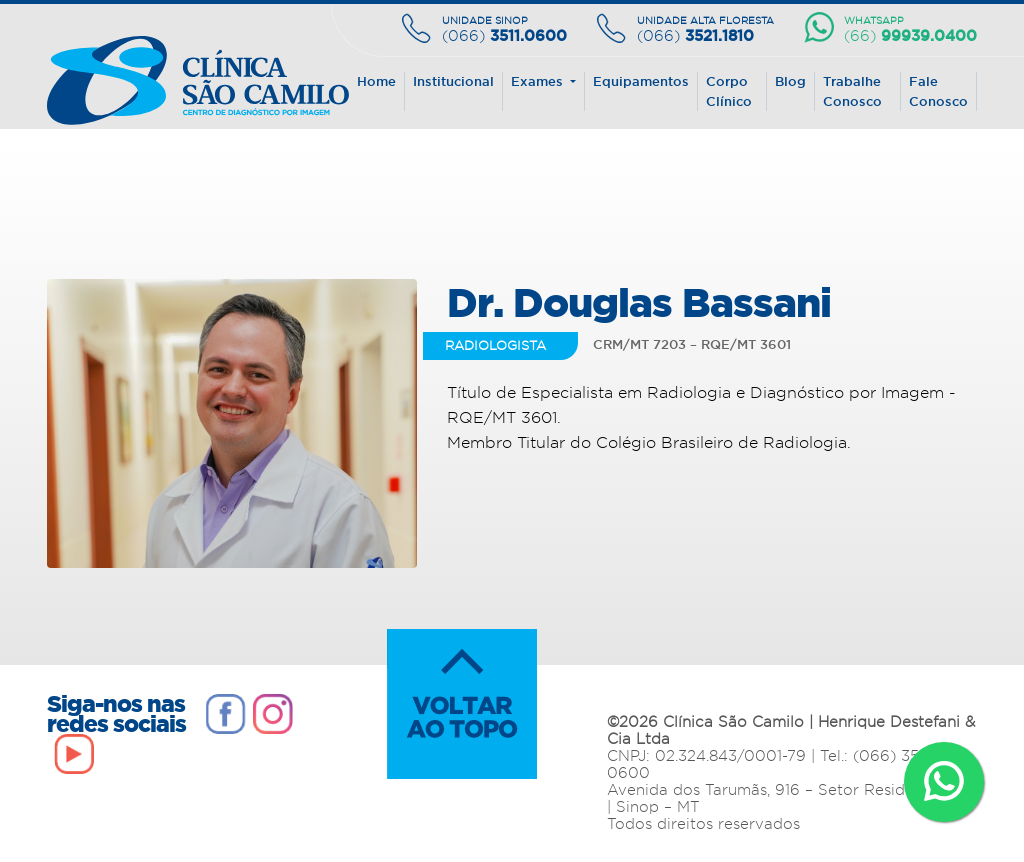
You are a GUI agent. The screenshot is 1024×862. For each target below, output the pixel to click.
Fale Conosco (938, 91)
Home (376, 81)
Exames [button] (539, 81)
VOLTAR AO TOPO (462, 704)
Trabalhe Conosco (852, 91)
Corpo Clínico (729, 91)
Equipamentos (641, 81)
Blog (790, 81)
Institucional (453, 81)
